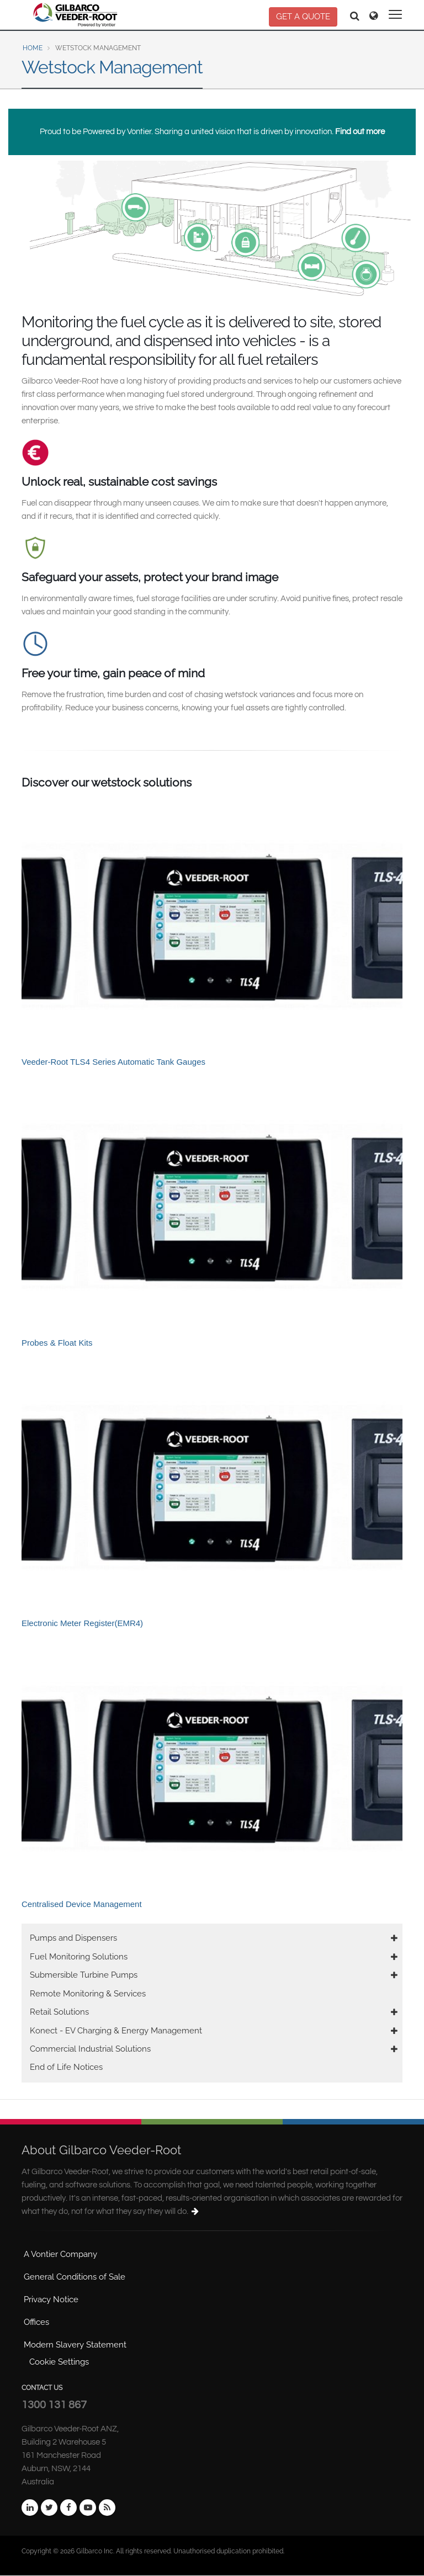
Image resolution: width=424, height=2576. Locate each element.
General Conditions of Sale (74, 2277)
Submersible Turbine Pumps (83, 1975)
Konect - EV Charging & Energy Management (116, 2031)
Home (33, 48)
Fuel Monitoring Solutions (79, 1957)
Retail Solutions (59, 2012)
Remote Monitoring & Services (88, 1994)
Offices (36, 2322)
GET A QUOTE (303, 17)
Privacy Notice (51, 2299)
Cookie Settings (59, 2362)
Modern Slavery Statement (75, 2345)
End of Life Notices (66, 2067)
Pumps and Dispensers (73, 1938)
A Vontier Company (60, 2254)
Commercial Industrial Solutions (90, 2049)
